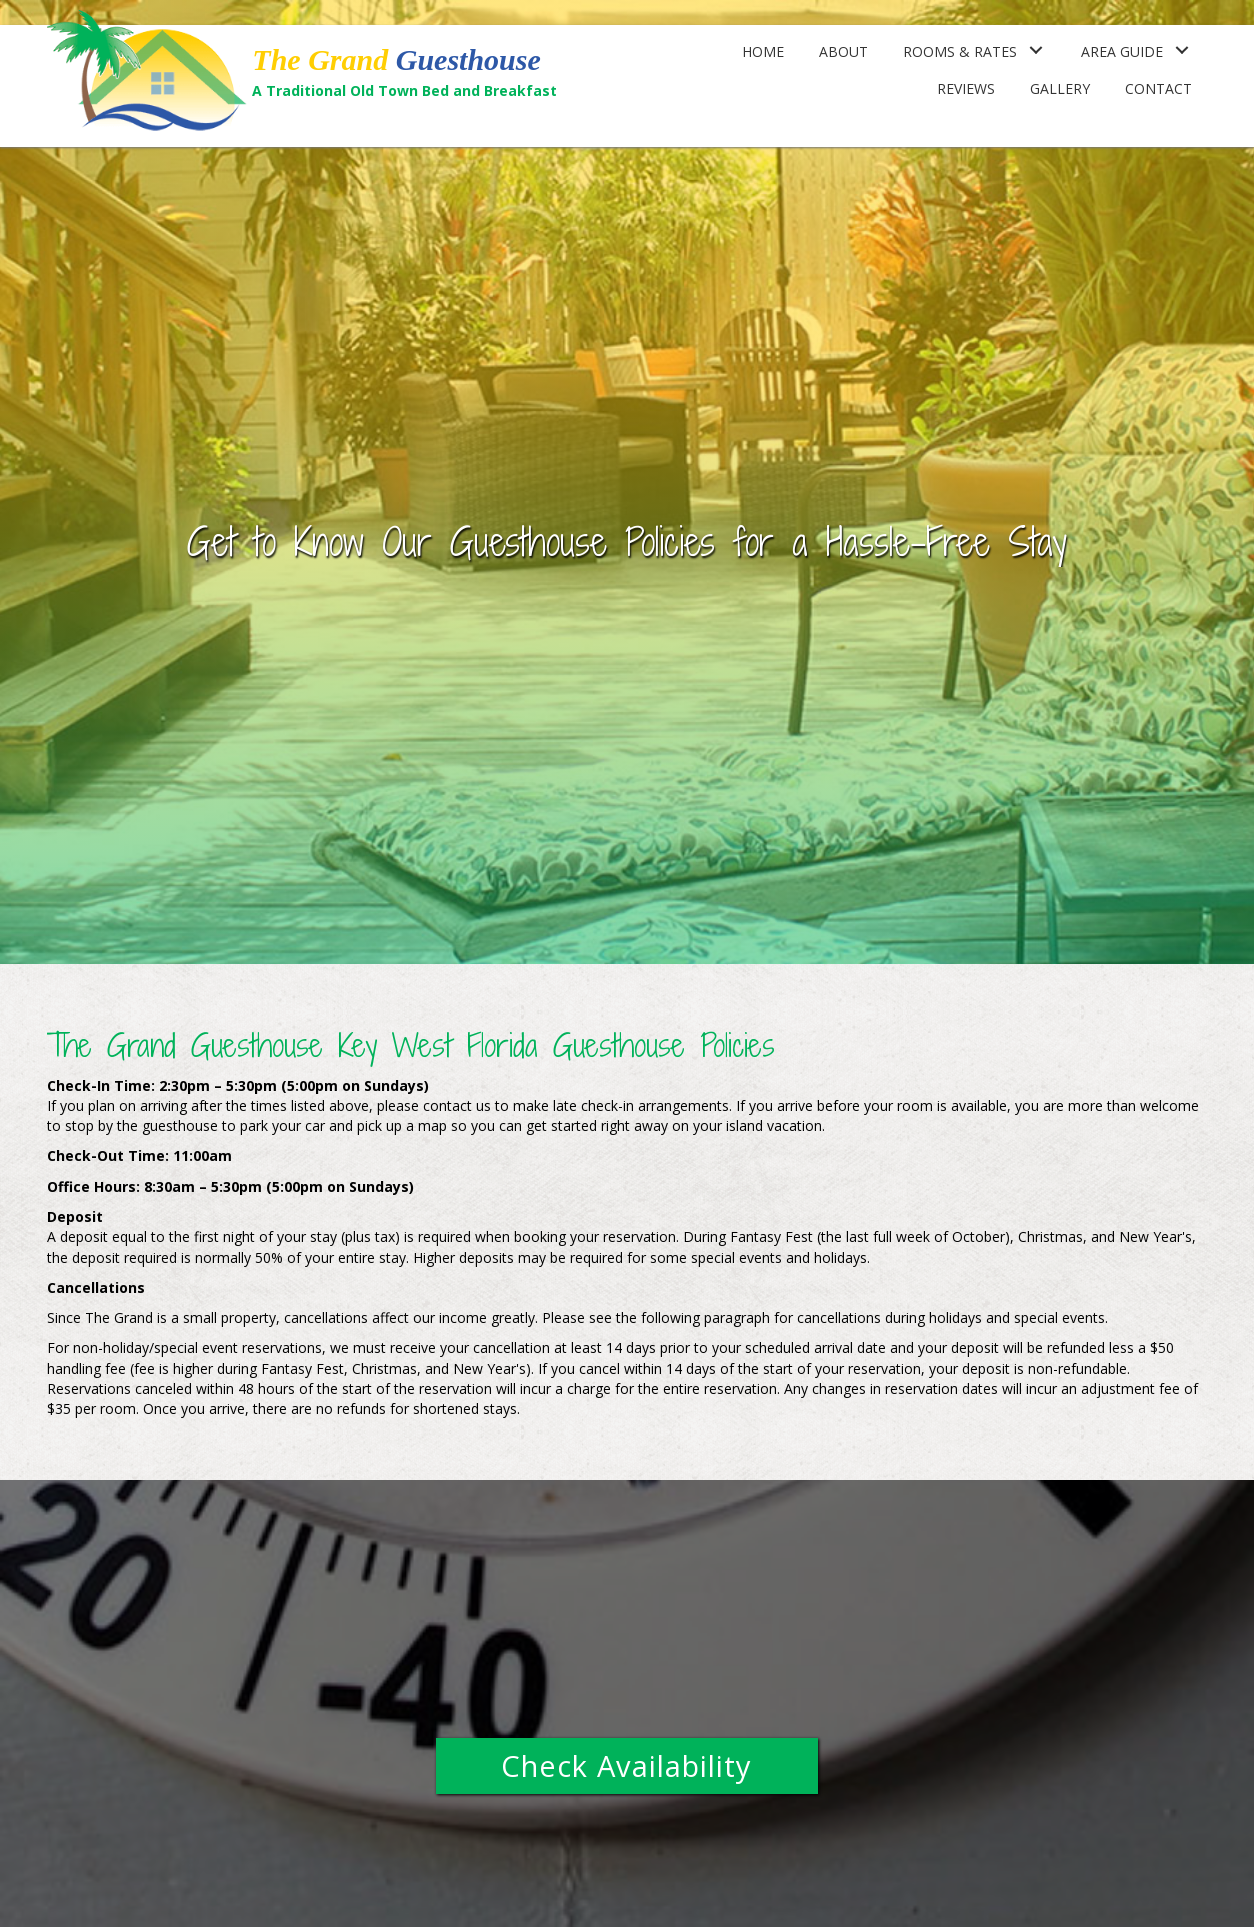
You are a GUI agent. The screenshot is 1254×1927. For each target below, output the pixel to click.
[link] (763, 50)
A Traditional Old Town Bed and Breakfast (404, 90)
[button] (627, 1766)
